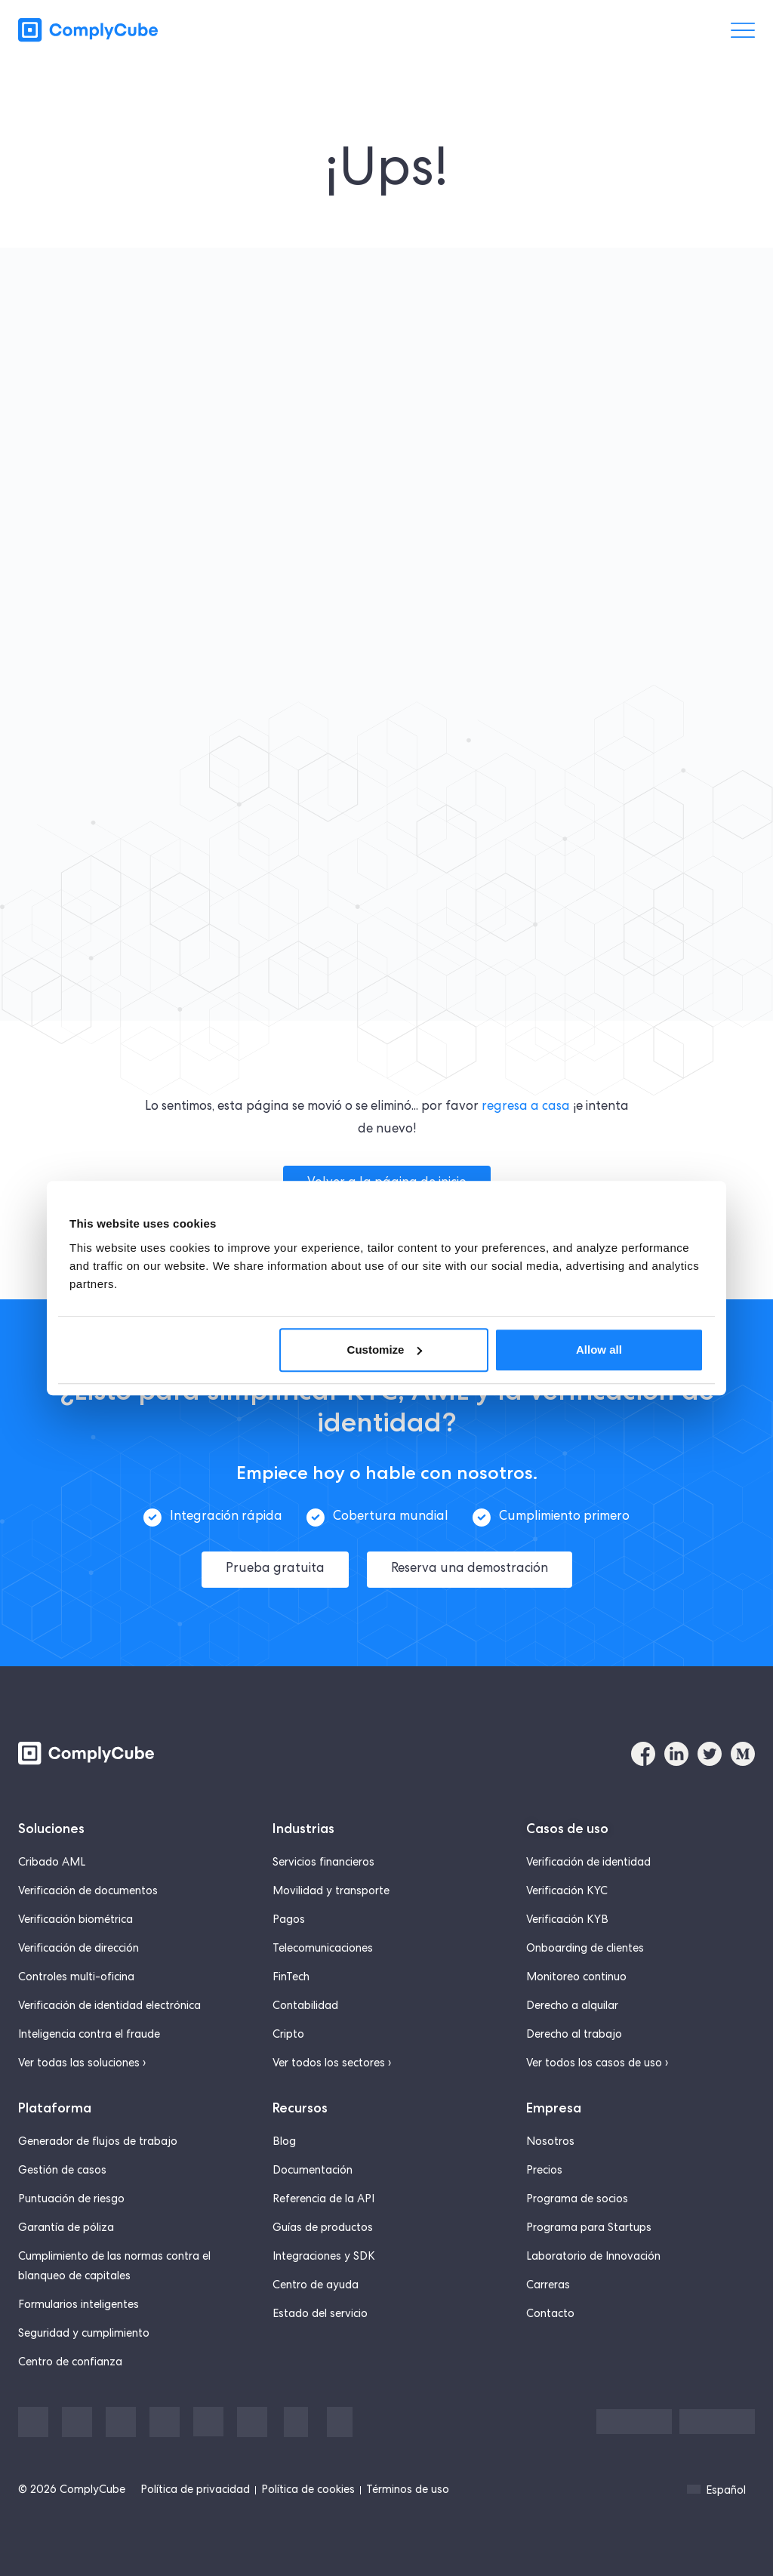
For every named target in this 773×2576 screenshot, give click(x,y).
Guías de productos (323, 2223)
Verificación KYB (567, 1915)
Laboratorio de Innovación (593, 2251)
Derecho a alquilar (572, 2001)
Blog (284, 2137)
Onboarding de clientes (585, 1943)
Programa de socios (577, 2194)
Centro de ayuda (316, 2280)
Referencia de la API (323, 2194)
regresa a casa (526, 1107)
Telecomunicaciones (323, 1943)
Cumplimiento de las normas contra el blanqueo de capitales (114, 2261)
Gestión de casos (62, 2165)
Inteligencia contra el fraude (89, 2029)
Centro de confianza (70, 2357)
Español (716, 2485)
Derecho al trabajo (574, 2029)
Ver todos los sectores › (332, 2058)
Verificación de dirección (78, 1943)
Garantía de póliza (66, 2223)
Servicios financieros (323, 1857)
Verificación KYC (567, 1886)
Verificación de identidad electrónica (109, 2001)
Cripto (288, 2029)
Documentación (313, 2165)
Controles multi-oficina (76, 1972)
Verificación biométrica (75, 1915)
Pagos (289, 1915)
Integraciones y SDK (324, 2251)
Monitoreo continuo (576, 1972)
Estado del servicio (320, 2309)
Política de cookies (308, 2485)
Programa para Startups (588, 2223)
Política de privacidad (195, 2485)
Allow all (599, 1349)
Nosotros (550, 2137)
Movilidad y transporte (331, 1886)
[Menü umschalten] (743, 30)
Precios (544, 2165)
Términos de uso (407, 2485)
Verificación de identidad (588, 1857)
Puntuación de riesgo (71, 2194)
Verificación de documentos (88, 1886)
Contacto (550, 2309)
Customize (385, 1349)
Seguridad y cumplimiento (83, 2328)
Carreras (548, 2280)
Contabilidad (305, 2001)
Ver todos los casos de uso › (597, 2058)
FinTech (291, 1972)
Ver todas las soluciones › (82, 2058)
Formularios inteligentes (78, 2300)
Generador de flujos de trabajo (97, 2137)
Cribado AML (51, 1857)
